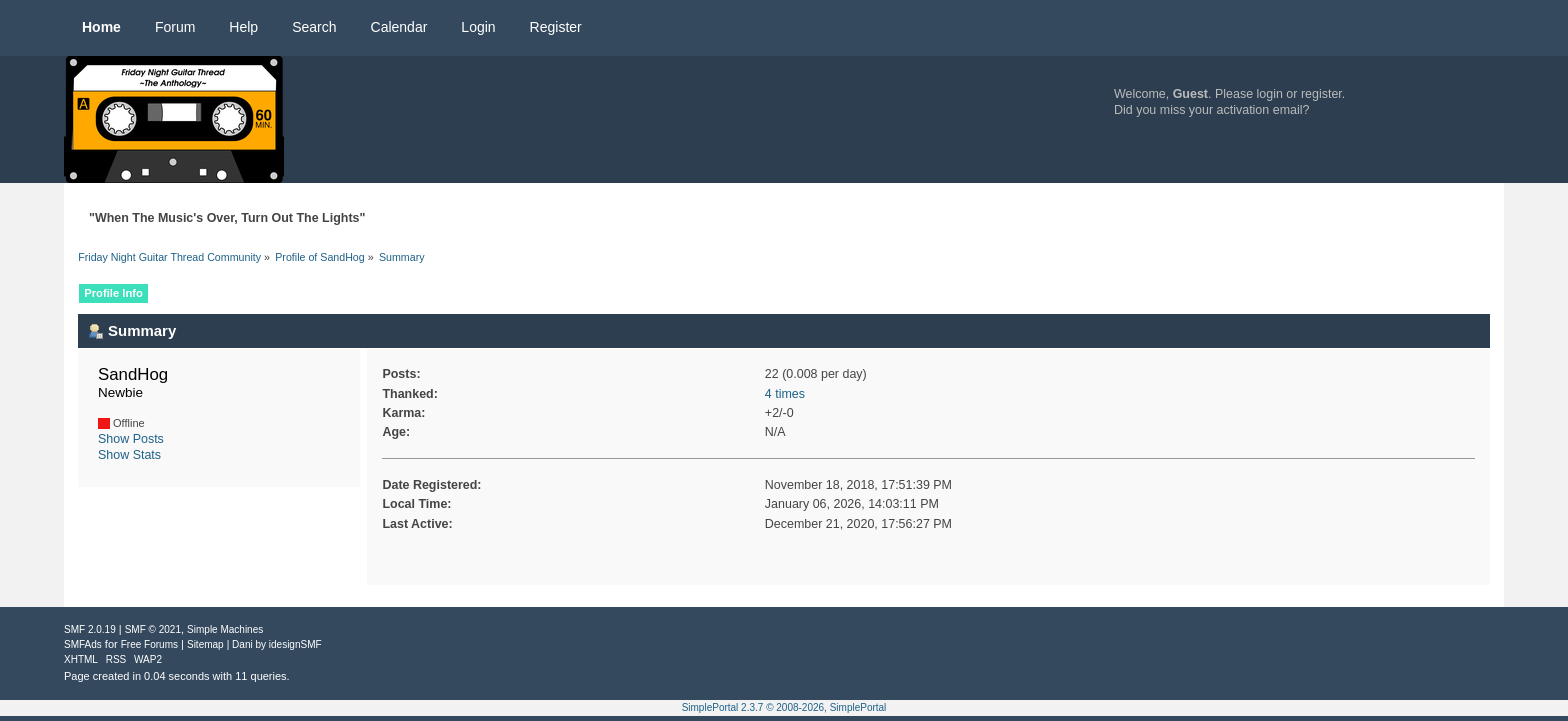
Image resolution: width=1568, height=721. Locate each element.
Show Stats (129, 455)
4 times (785, 394)
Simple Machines (225, 629)
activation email (1260, 110)
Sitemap (205, 644)
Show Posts (131, 439)
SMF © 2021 (153, 629)
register (1321, 94)
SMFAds (83, 644)
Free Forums (149, 644)
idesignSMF (295, 644)
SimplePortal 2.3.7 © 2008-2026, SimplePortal (784, 707)
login (1270, 94)
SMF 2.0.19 (90, 629)
